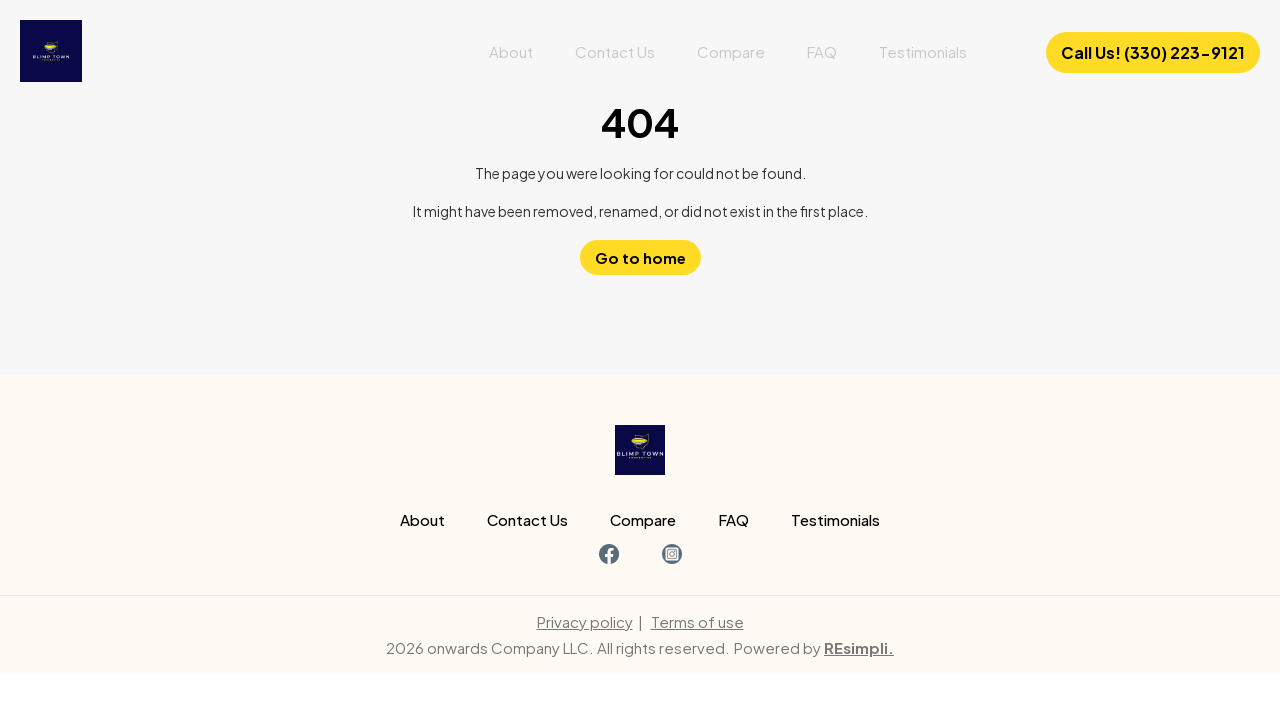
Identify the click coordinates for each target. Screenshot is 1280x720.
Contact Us (615, 51)
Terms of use (697, 621)
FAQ (822, 51)
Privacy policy (585, 621)
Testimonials (923, 51)
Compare (731, 51)
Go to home (640, 257)
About (511, 51)
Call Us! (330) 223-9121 (1153, 52)
